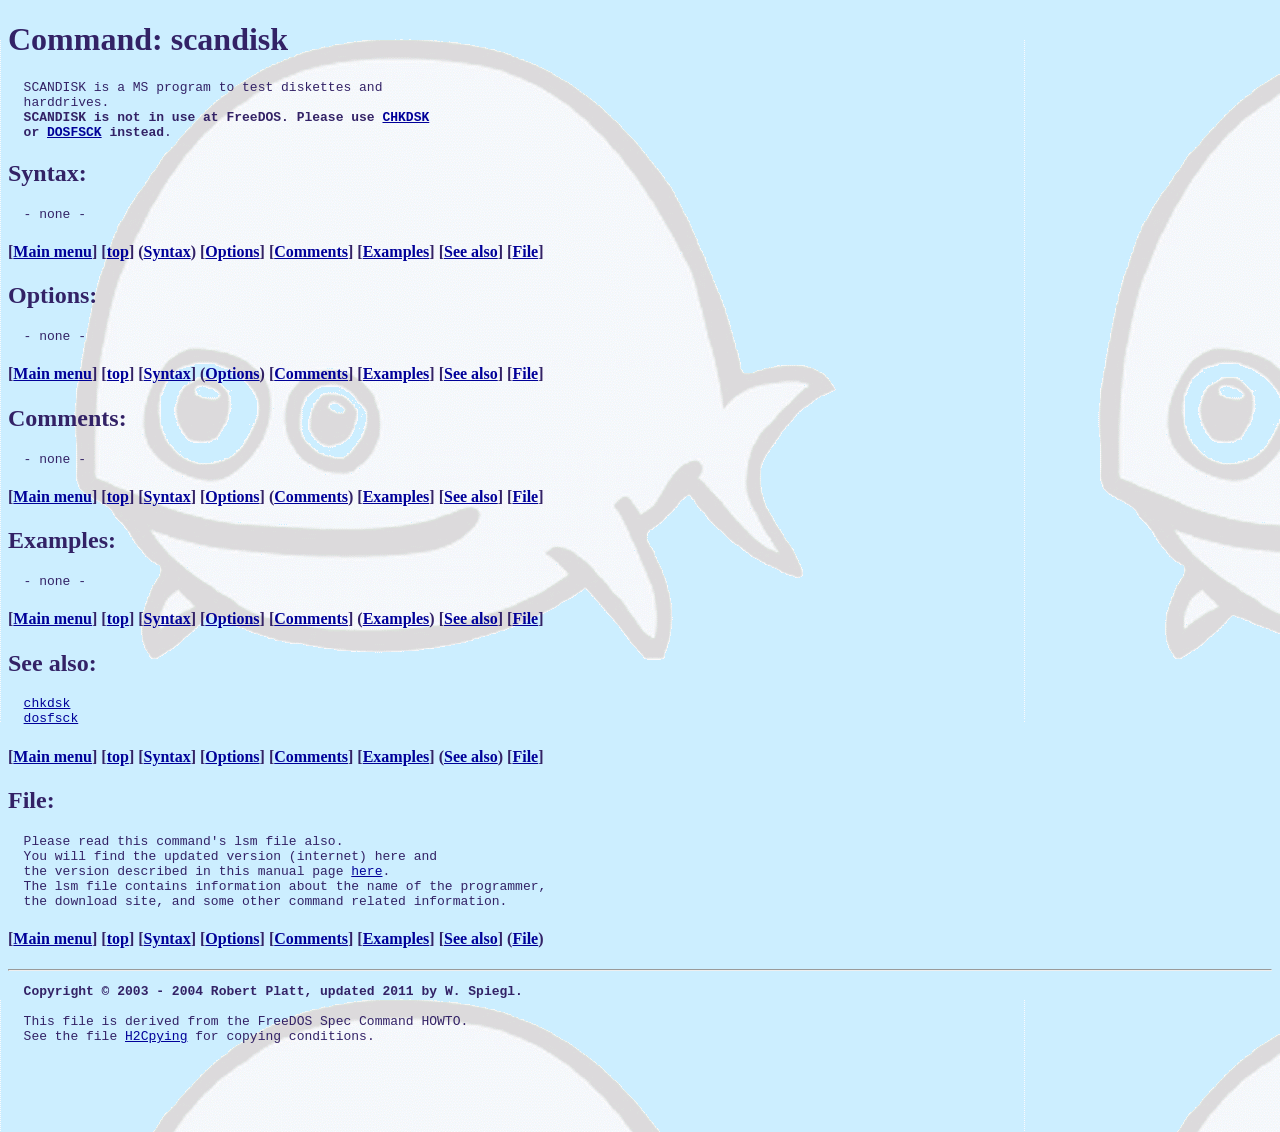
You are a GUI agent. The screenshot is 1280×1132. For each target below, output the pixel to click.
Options (232, 266)
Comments (311, 266)
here (366, 909)
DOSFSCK (74, 143)
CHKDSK (405, 125)
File (525, 266)
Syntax (167, 266)
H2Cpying (156, 1092)
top (118, 266)
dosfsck (51, 747)
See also (471, 266)
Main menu (52, 266)
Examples (396, 266)
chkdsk (47, 729)
